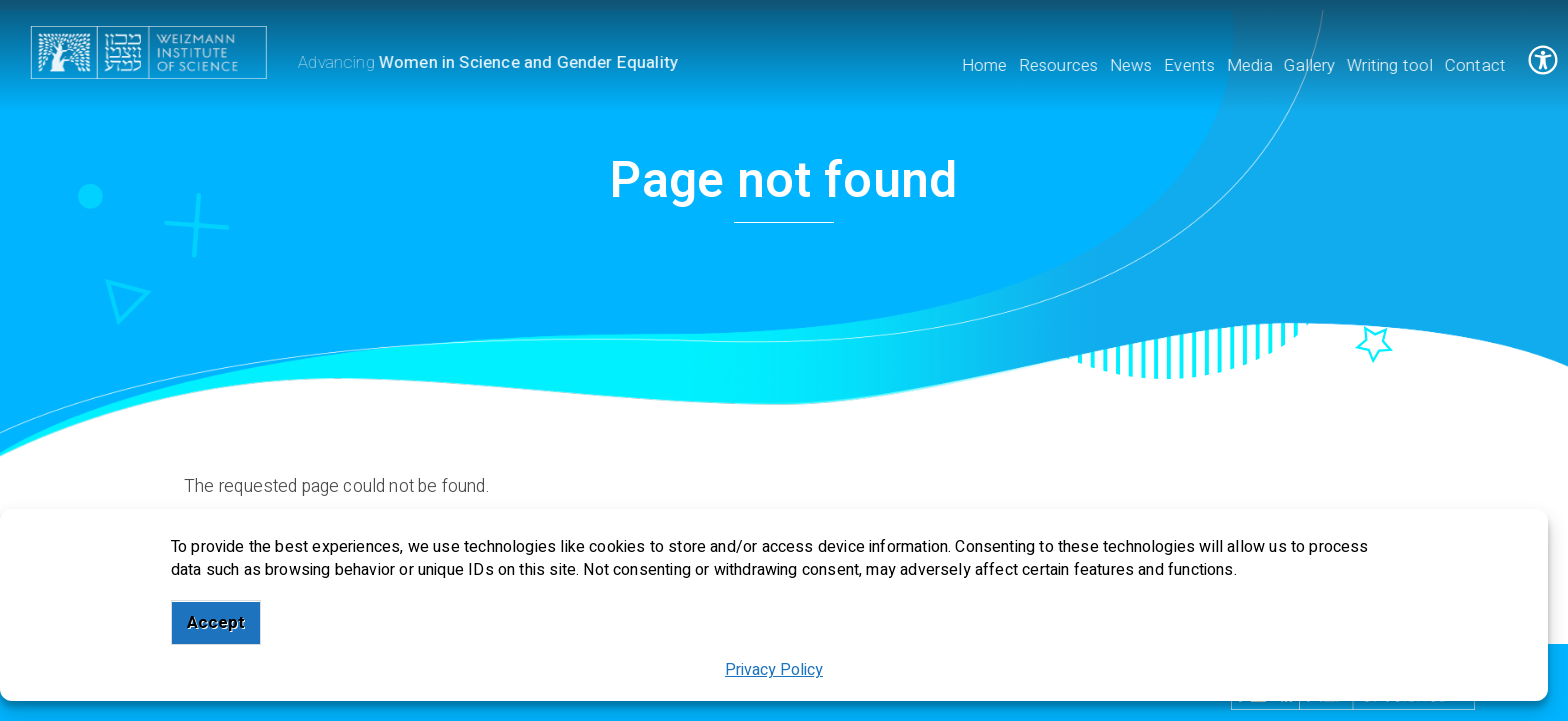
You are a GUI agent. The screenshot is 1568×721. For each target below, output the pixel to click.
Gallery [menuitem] (1311, 65)
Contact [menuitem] (1476, 65)
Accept (216, 622)
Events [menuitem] (1191, 65)
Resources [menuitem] (1060, 65)
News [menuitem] (1132, 65)
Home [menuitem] (986, 65)
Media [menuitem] (1251, 65)
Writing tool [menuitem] (1392, 65)
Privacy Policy (774, 670)
